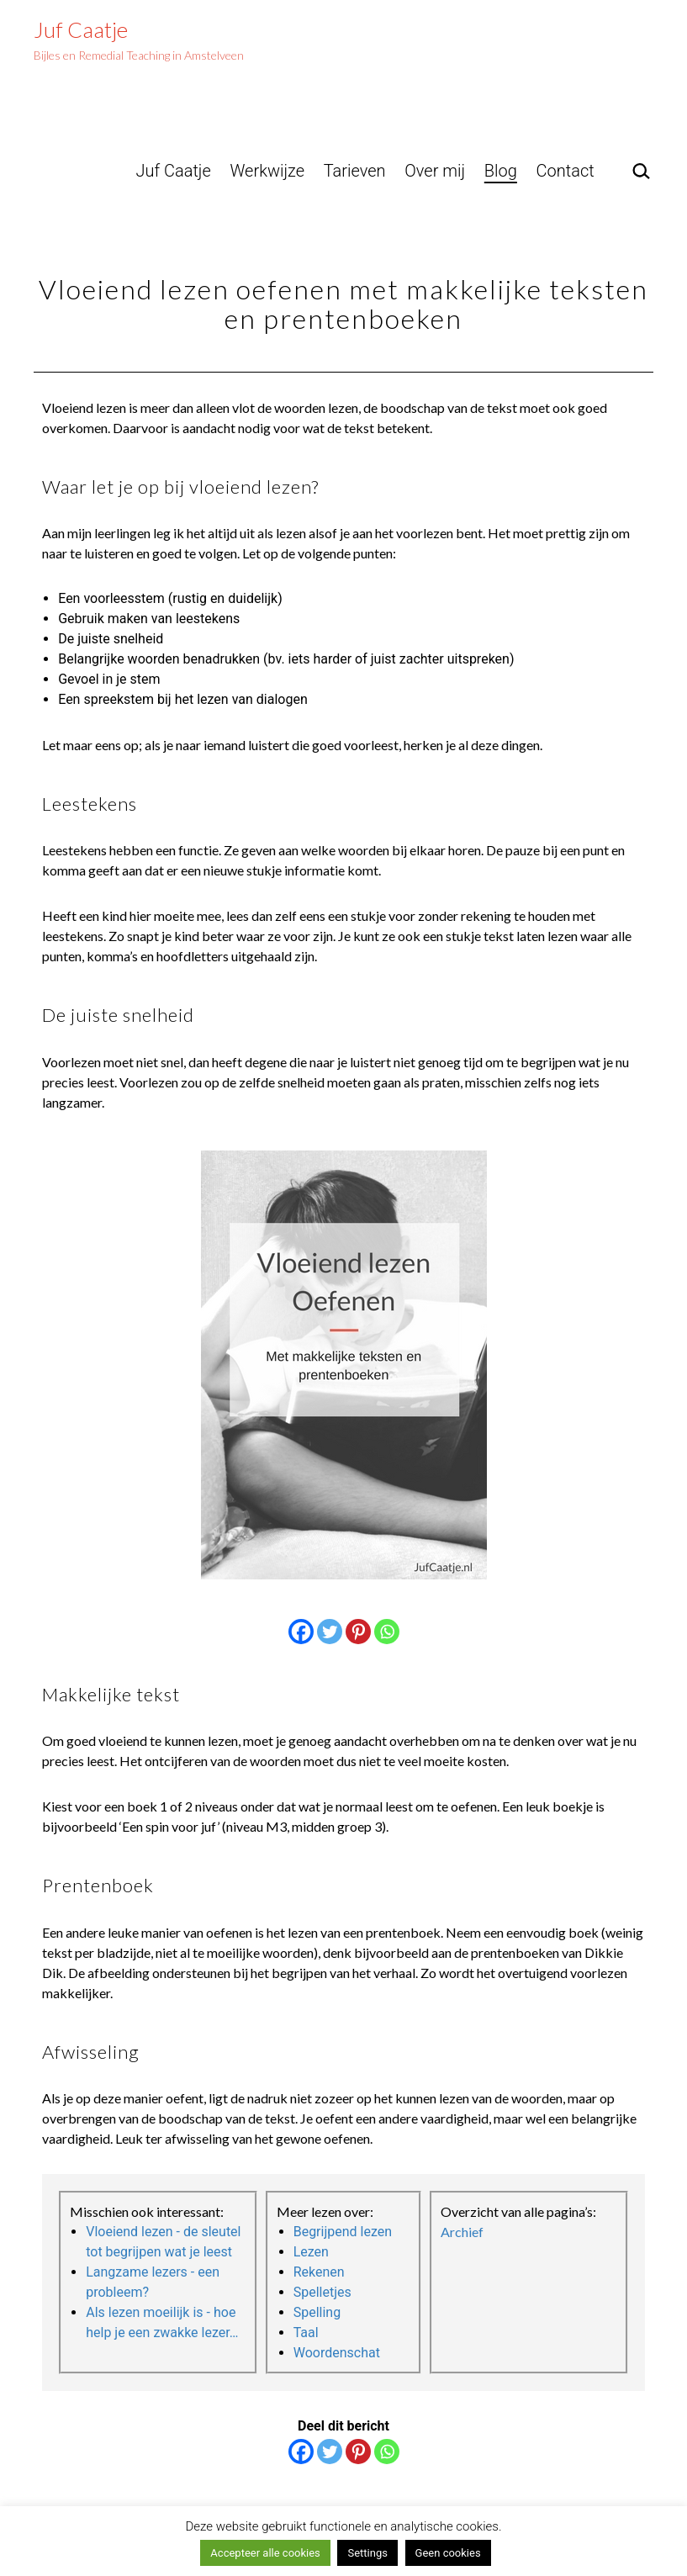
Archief (462, 2232)
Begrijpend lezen (342, 2232)
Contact (565, 171)
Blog (500, 171)
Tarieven (355, 171)
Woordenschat (336, 2353)
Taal (306, 2333)
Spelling (317, 2312)
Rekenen (319, 2272)
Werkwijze (267, 171)
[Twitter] (329, 1631)
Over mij (434, 171)
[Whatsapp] (386, 1631)
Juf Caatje (81, 29)
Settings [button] (367, 2553)
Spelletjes (322, 2292)
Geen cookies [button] (448, 2553)
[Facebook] (301, 1631)
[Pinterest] (358, 1631)
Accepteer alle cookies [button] (265, 2553)
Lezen (311, 2252)
